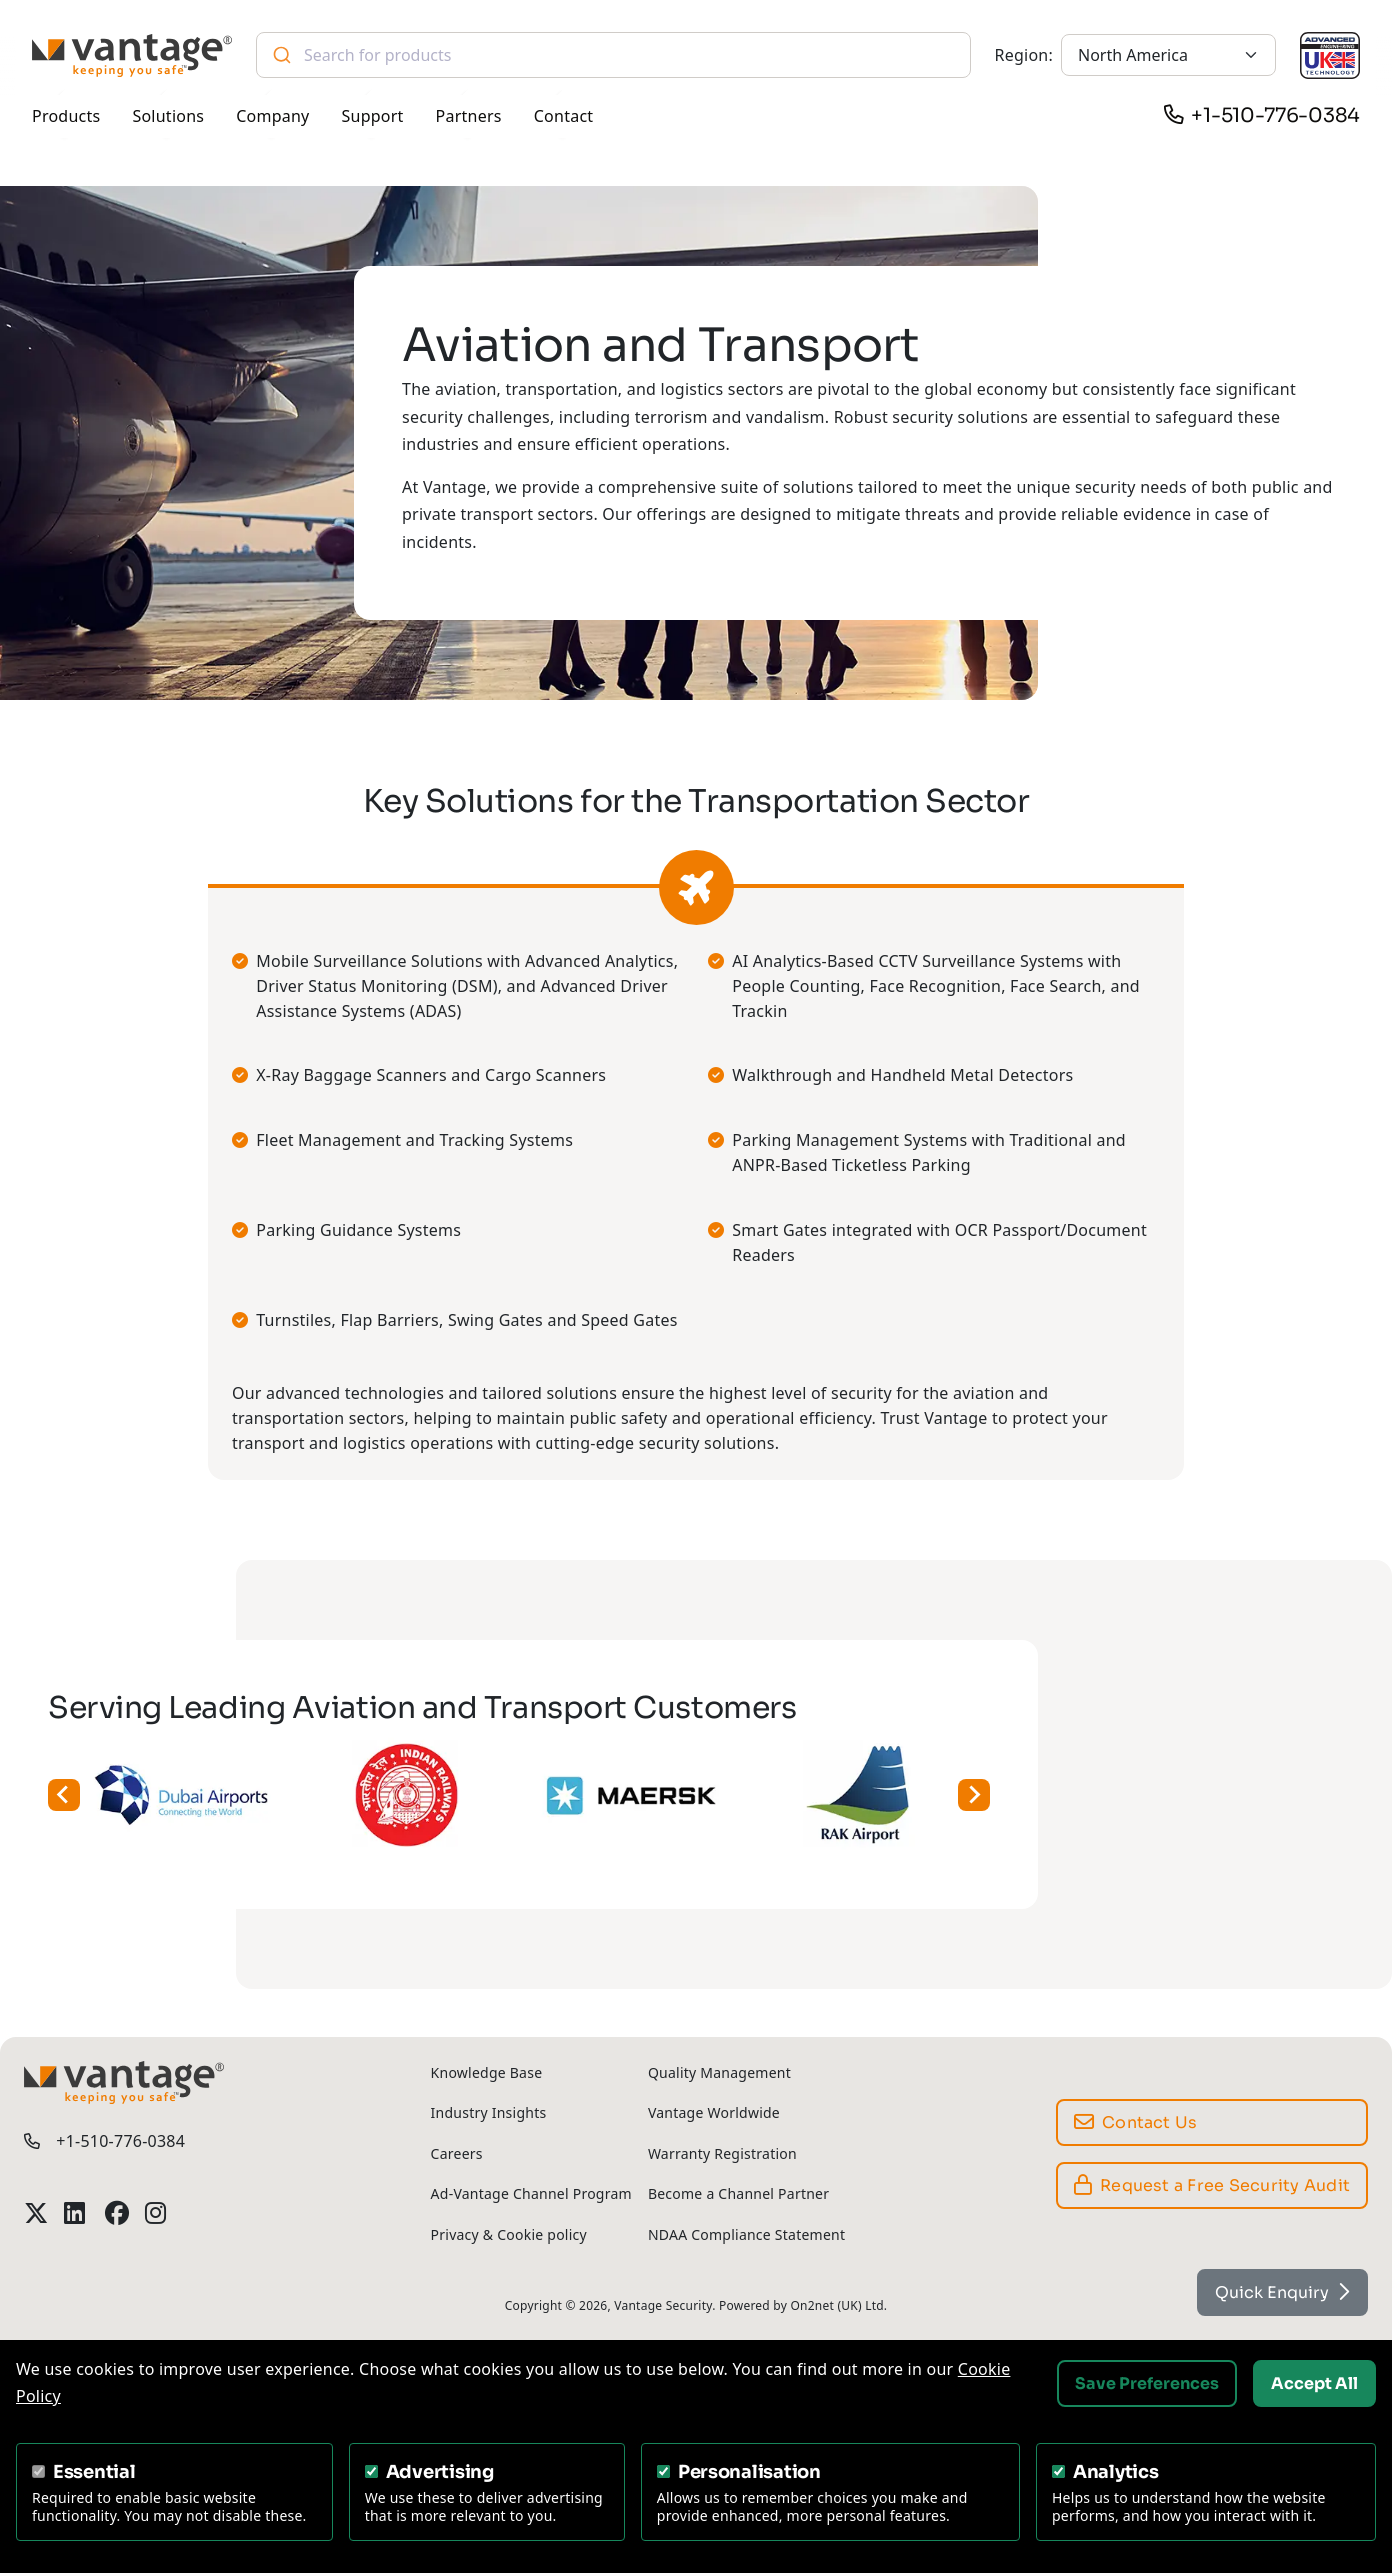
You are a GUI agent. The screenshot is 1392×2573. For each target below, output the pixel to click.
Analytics (1116, 2472)
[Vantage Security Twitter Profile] (36, 2213)
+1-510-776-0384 (1275, 115)
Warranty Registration (722, 2153)
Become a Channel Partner (738, 2193)
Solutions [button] (168, 116)
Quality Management (719, 2072)
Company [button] (272, 116)
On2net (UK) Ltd (836, 2305)
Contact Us (1136, 2122)
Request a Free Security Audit (1212, 2185)
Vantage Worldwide (714, 2112)
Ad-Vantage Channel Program (531, 2193)
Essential (94, 2472)
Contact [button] (564, 116)
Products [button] (66, 116)
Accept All (1314, 2383)
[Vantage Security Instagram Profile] (157, 2213)
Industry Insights (489, 2112)
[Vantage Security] (132, 55)
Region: (1024, 55)
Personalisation (749, 2472)
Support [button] (373, 116)
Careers (457, 2153)
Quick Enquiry (1282, 2292)
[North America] (1168, 55)
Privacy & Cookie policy (509, 2234)
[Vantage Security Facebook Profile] (117, 2213)
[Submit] (280, 55)
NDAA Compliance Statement (746, 2234)
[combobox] (613, 55)
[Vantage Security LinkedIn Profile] (76, 2213)
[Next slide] (924, 1795)
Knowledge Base (487, 2072)
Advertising (440, 2472)
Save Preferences (1147, 2383)
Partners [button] (469, 116)
